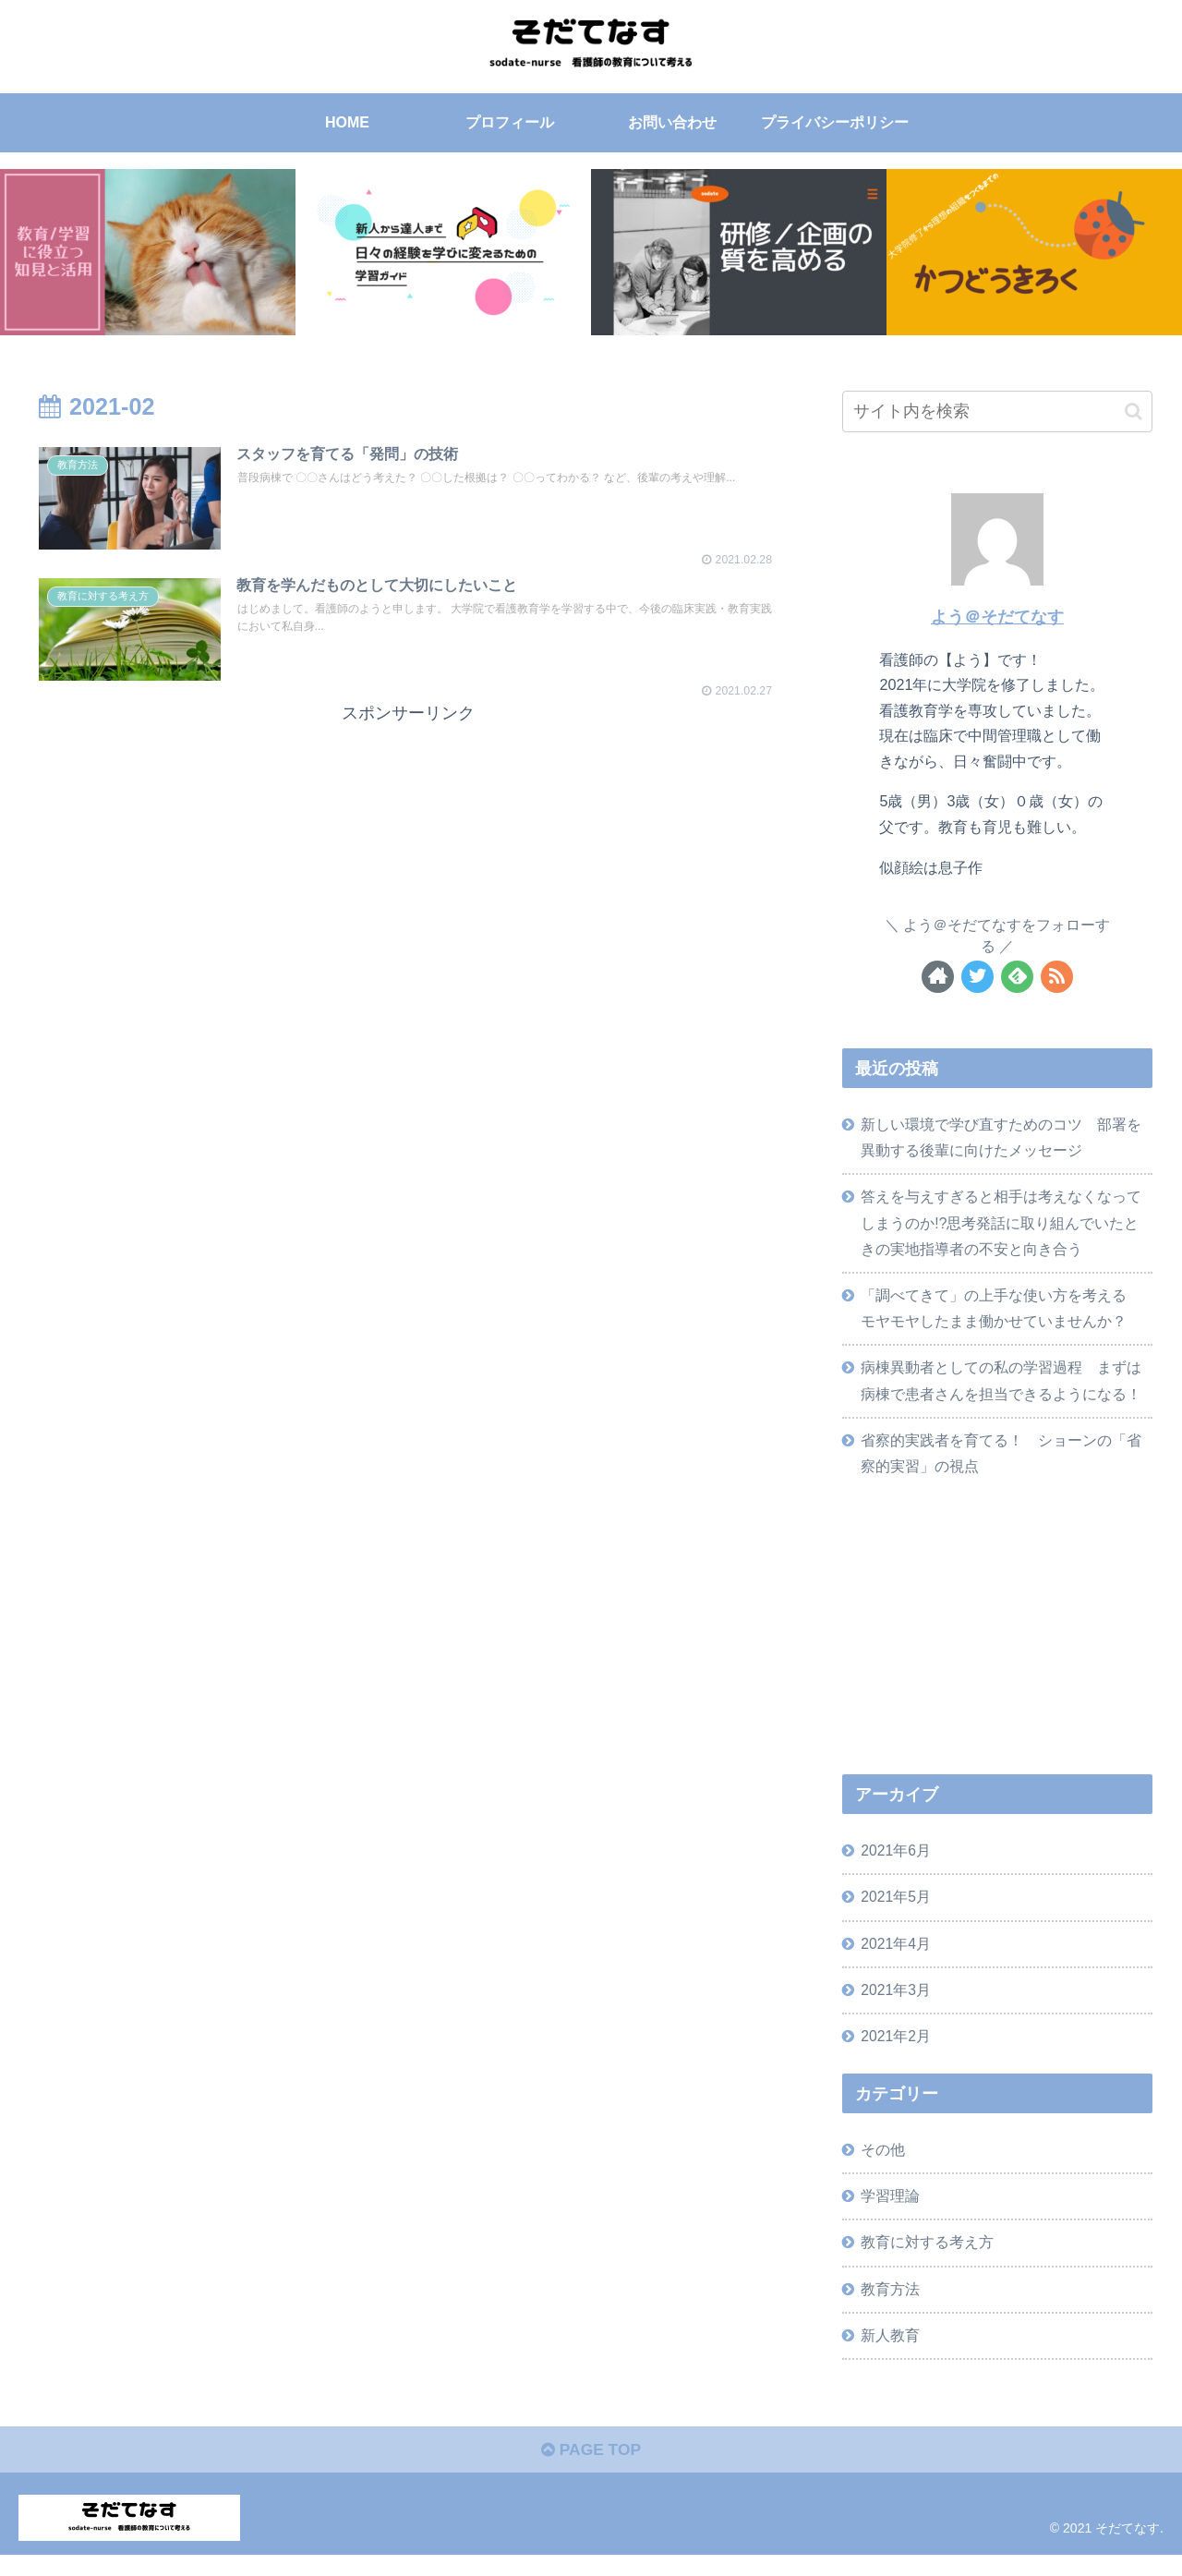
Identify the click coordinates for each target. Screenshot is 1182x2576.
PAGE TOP (590, 2470)
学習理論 (891, 2211)
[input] (997, 411)
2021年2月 (897, 2049)
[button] (1133, 411)
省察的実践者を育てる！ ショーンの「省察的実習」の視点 (1002, 1461)
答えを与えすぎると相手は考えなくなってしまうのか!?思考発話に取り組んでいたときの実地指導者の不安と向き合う (1002, 1226)
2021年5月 (897, 1908)
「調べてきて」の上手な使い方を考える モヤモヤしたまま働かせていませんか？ (1002, 1314)
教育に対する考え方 (928, 2259)
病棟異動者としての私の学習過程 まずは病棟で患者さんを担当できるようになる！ (1002, 1387)
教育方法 (891, 2306)
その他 (884, 2164)
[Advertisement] (408, 858)
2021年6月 (897, 1861)
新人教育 (891, 2353)
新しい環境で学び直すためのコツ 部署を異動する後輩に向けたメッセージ (1002, 1138)
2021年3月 (897, 2002)
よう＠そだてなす (997, 617)
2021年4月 (897, 1955)
